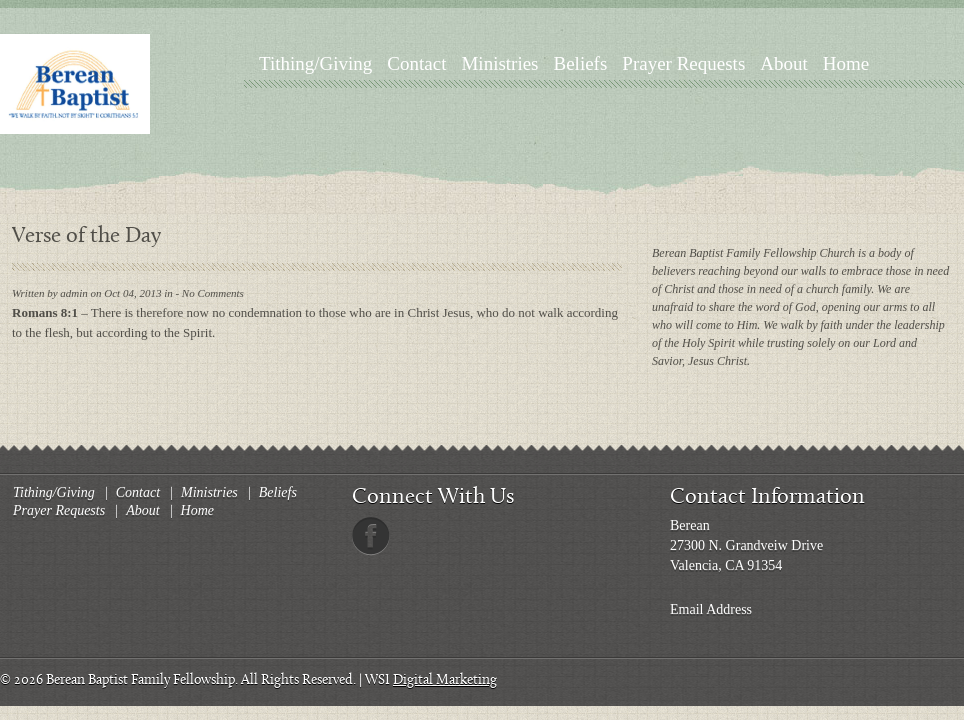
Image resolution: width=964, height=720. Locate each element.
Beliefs (581, 63)
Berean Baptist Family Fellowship (140, 680)
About (784, 63)
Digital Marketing (445, 680)
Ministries (499, 63)
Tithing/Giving (315, 63)
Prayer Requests (683, 63)
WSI (377, 680)
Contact (416, 63)
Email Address (711, 609)
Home (846, 63)
